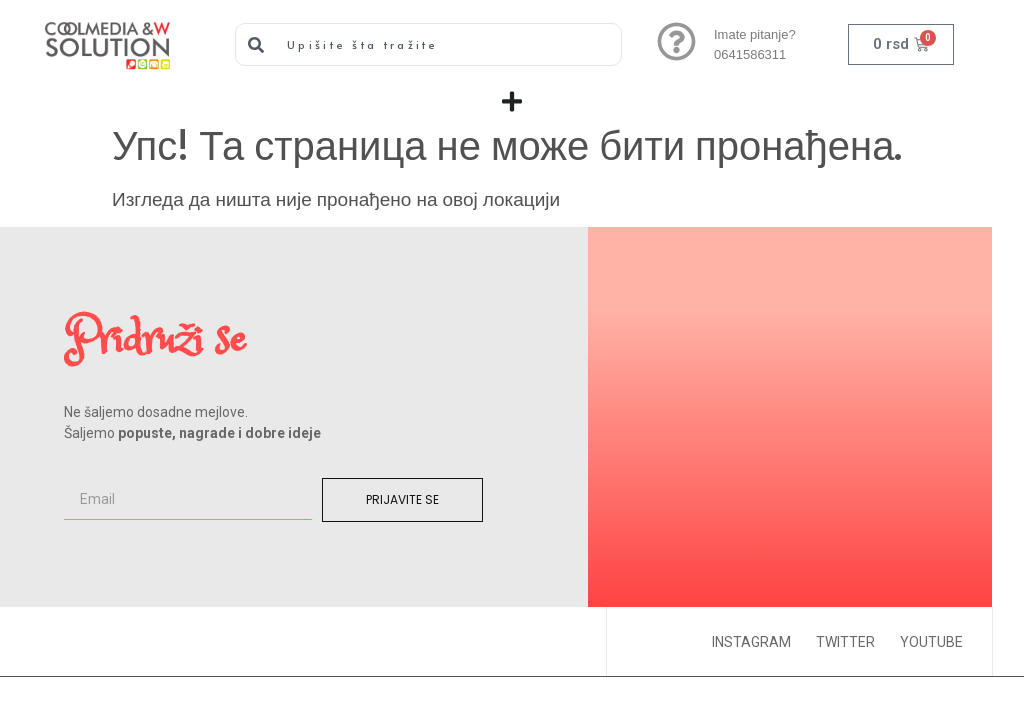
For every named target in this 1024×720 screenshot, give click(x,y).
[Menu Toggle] (512, 101)
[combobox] (428, 44)
